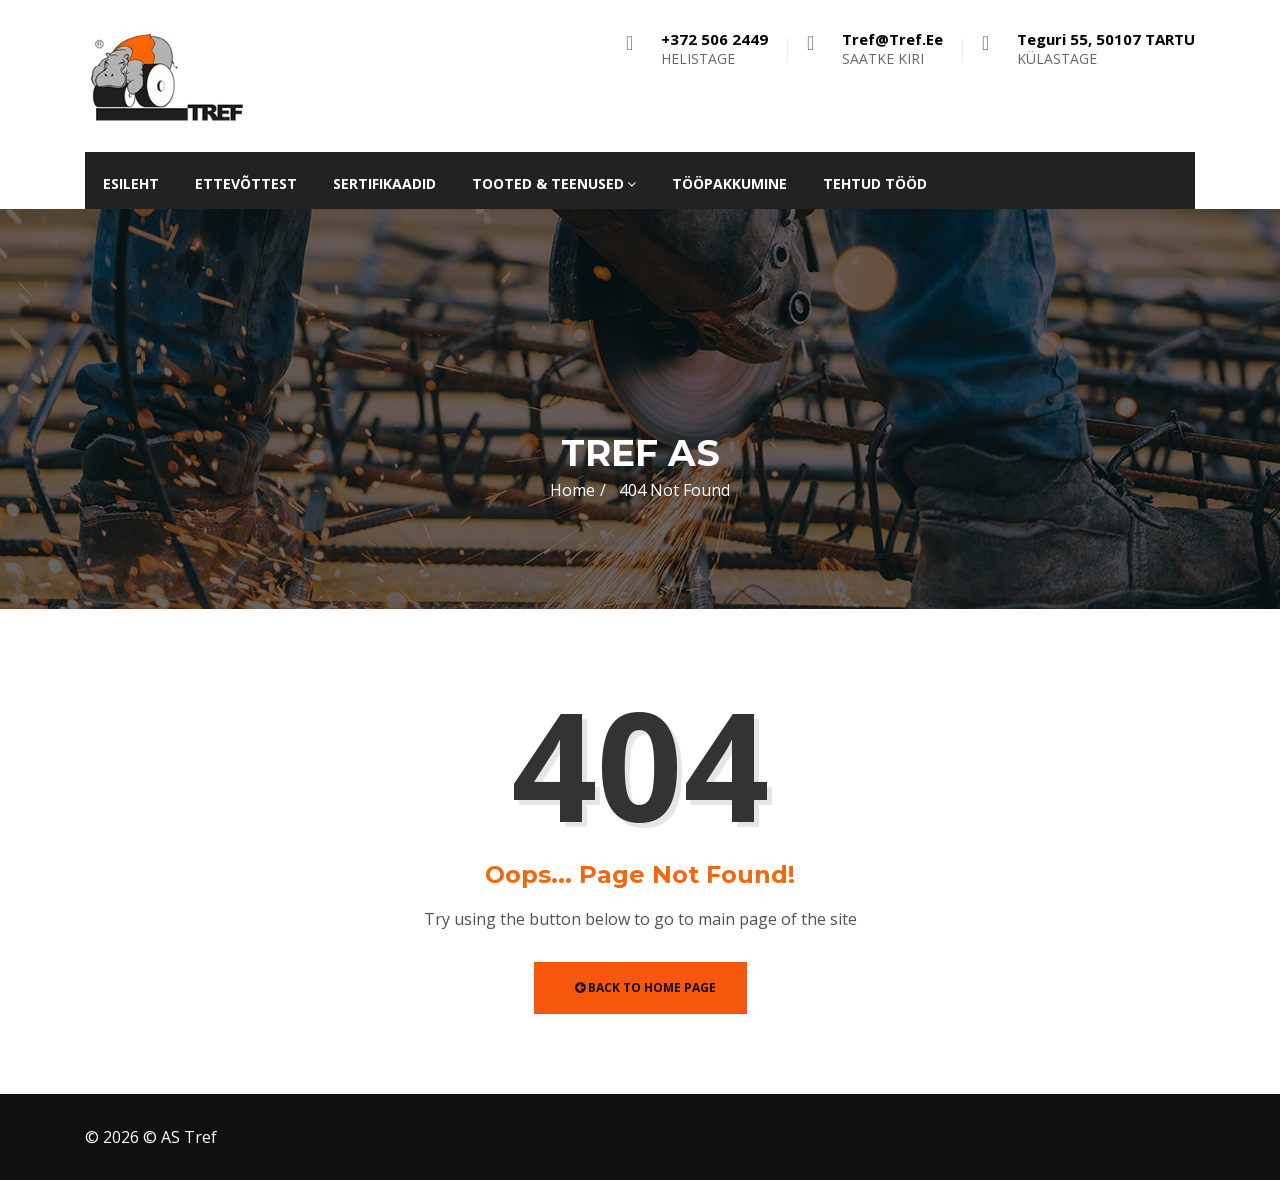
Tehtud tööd (875, 183)
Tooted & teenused (554, 183)
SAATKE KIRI (892, 49)
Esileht (131, 183)
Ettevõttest (246, 183)
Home (572, 490)
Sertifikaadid (384, 183)
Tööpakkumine (729, 183)
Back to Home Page (645, 987)
